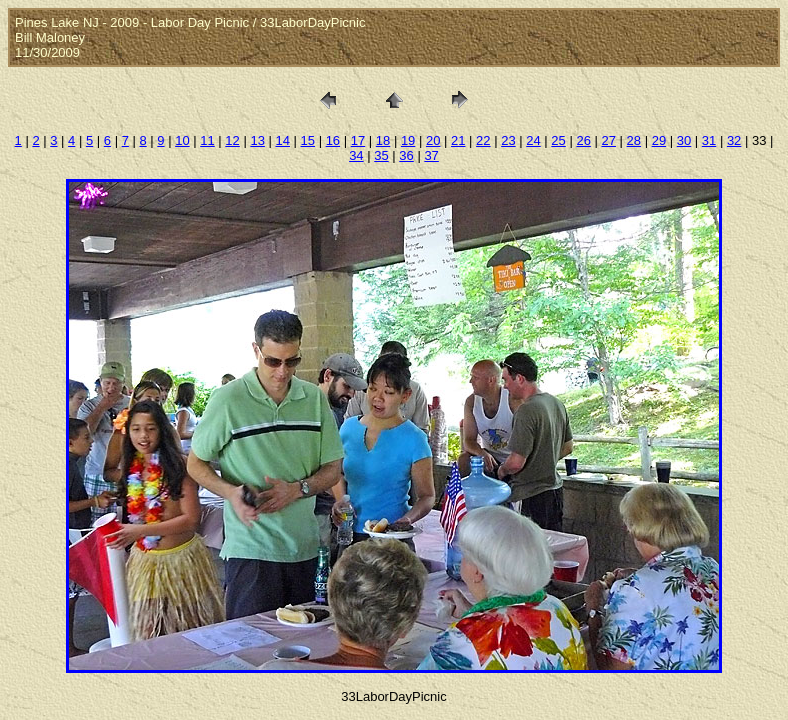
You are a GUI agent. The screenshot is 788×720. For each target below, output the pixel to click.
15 (308, 140)
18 (383, 140)
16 (333, 140)
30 (684, 140)
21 (458, 140)
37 (431, 155)
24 (533, 140)
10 (182, 140)
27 (609, 140)
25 (558, 140)
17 (358, 140)
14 (282, 140)
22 (483, 140)
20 (433, 140)
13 (257, 140)
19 (408, 140)
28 (634, 140)
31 (709, 140)
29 (659, 140)
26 (583, 140)
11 (207, 140)
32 (734, 140)
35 (381, 155)
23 (508, 140)
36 (406, 155)
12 (232, 140)
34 (356, 155)
